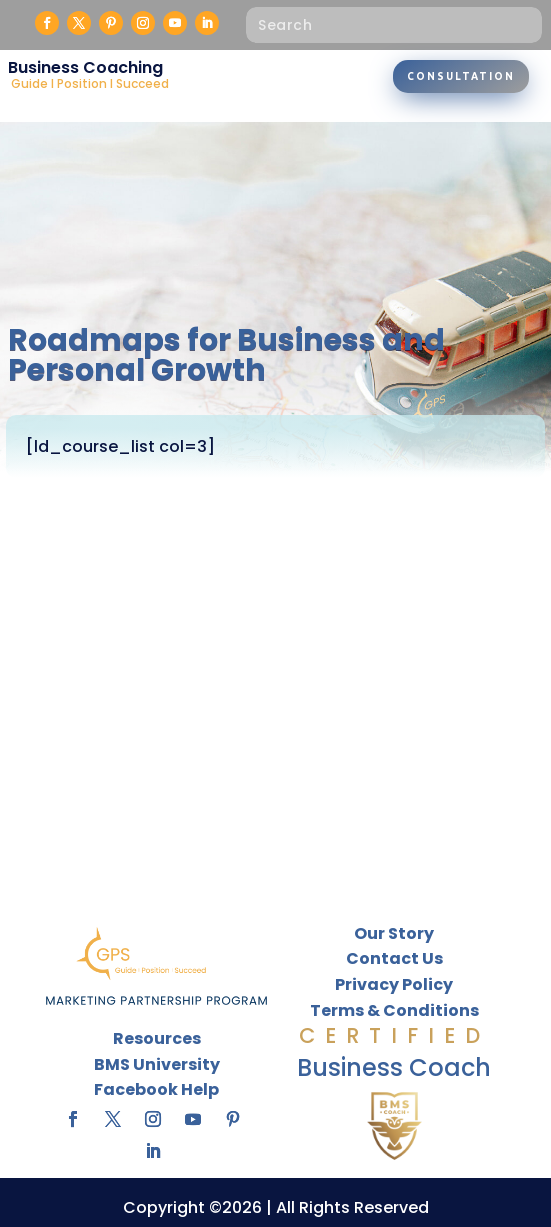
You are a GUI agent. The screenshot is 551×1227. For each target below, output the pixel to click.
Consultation (461, 76)
